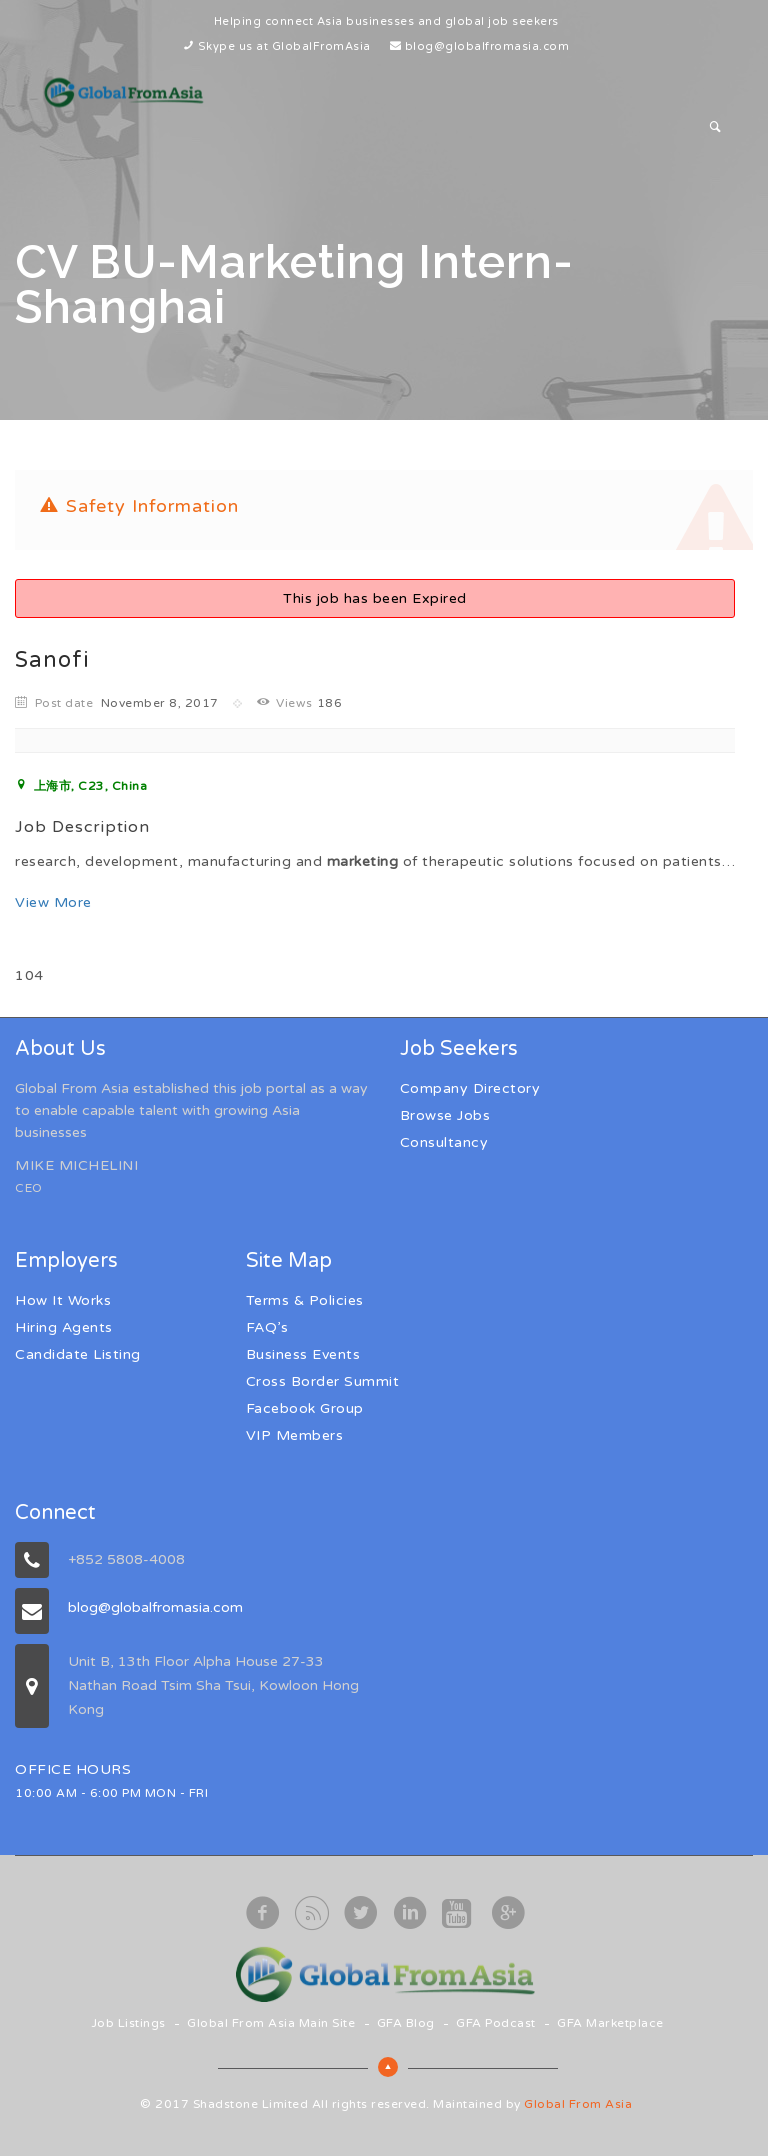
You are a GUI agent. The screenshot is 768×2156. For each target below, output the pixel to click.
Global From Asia (578, 2104)
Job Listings (128, 2023)
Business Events (303, 1354)
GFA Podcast (496, 2023)
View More (53, 902)
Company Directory (470, 1088)
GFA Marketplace (610, 2023)
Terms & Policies (305, 1300)
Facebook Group (305, 1408)
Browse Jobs (445, 1115)
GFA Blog (406, 2023)
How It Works (63, 1300)
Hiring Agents (64, 1327)
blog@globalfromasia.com (487, 46)
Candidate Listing (78, 1354)
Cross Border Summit (323, 1381)
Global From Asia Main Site (271, 2023)
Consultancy (444, 1142)
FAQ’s (267, 1327)
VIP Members (295, 1435)
